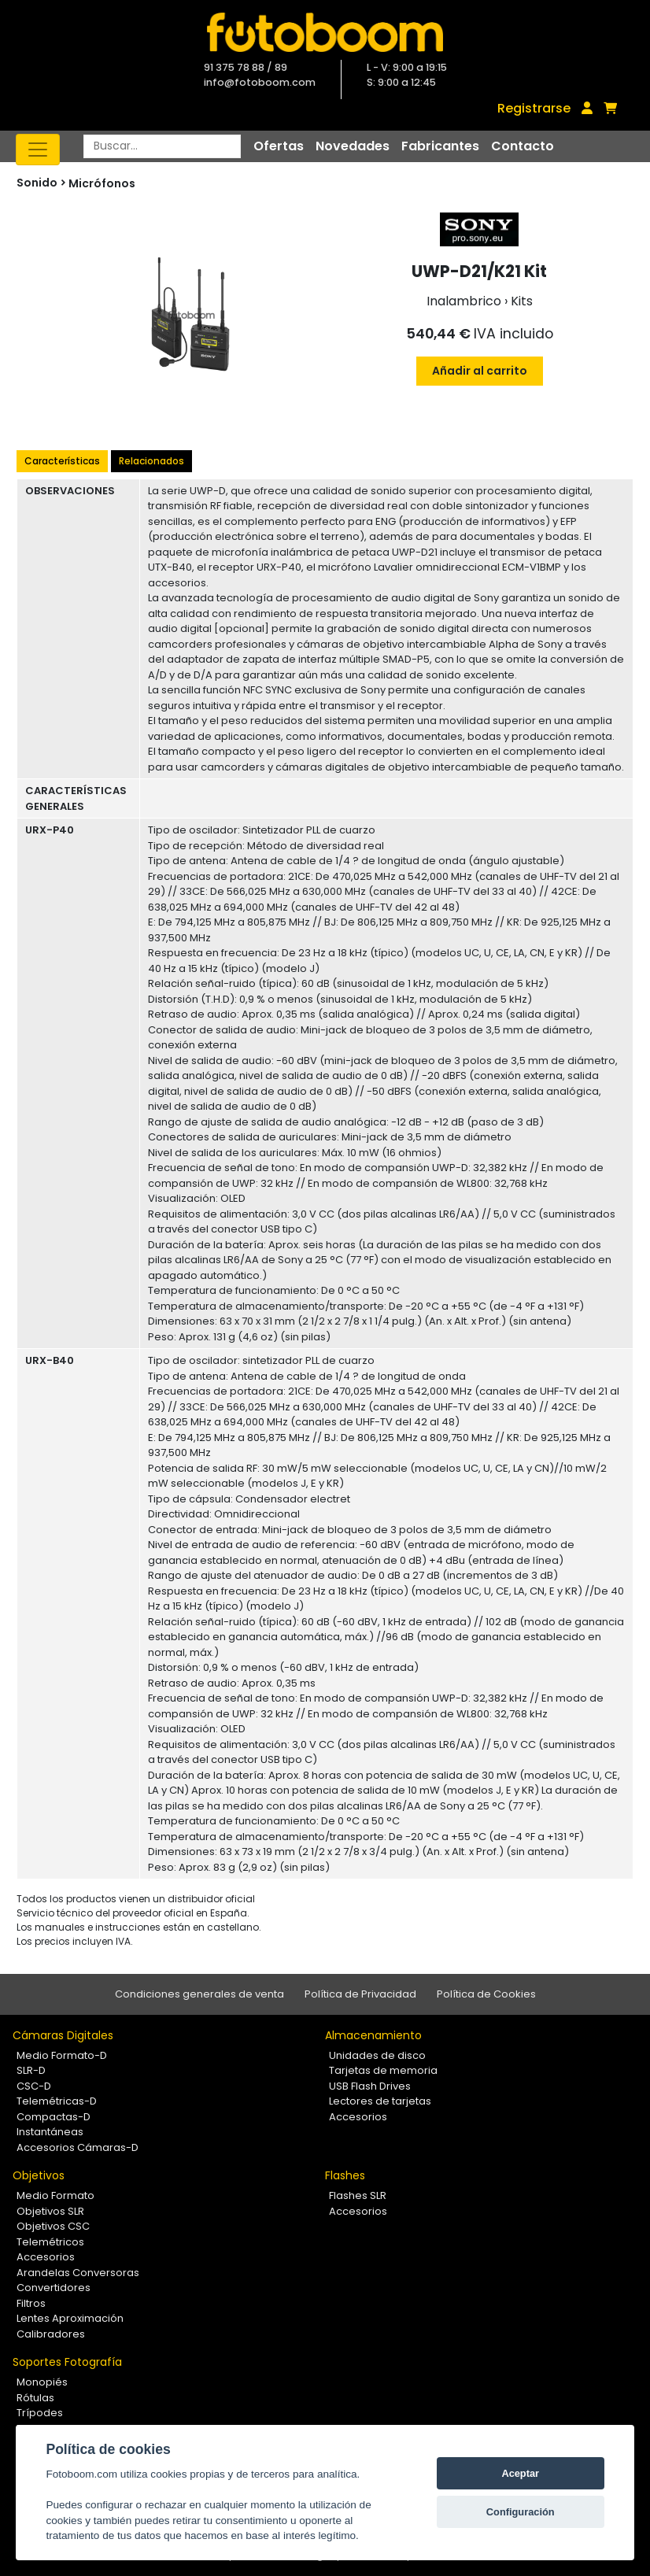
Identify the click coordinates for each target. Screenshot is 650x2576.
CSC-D (34, 2086)
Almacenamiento (373, 2035)
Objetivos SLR (50, 2211)
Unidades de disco (377, 2055)
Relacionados (151, 461)
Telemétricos (50, 2241)
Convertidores (53, 2287)
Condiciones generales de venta (199, 1994)
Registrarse (534, 108)
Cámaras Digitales (63, 2035)
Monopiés (42, 2382)
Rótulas (35, 2397)
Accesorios (358, 2116)
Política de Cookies (486, 1994)
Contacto (522, 146)
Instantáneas (50, 2131)
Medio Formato (55, 2195)
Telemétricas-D (57, 2101)
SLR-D (31, 2070)
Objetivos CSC (53, 2226)
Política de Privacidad (360, 1994)
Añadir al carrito (479, 371)
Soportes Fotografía (67, 2362)
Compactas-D (53, 2116)
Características (62, 461)
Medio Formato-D (62, 2055)
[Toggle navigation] (38, 149)
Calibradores (51, 2334)
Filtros (31, 2303)
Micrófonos (101, 183)
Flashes (345, 2175)
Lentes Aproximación (70, 2318)
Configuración (520, 2512)
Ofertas (278, 146)
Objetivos (39, 2175)
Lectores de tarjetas (380, 2101)
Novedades (353, 146)
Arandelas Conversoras (78, 2272)
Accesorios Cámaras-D (77, 2147)
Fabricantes (440, 146)
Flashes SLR (357, 2195)
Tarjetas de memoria (383, 2070)
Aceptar (520, 2473)
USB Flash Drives (370, 2086)
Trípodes (40, 2412)
